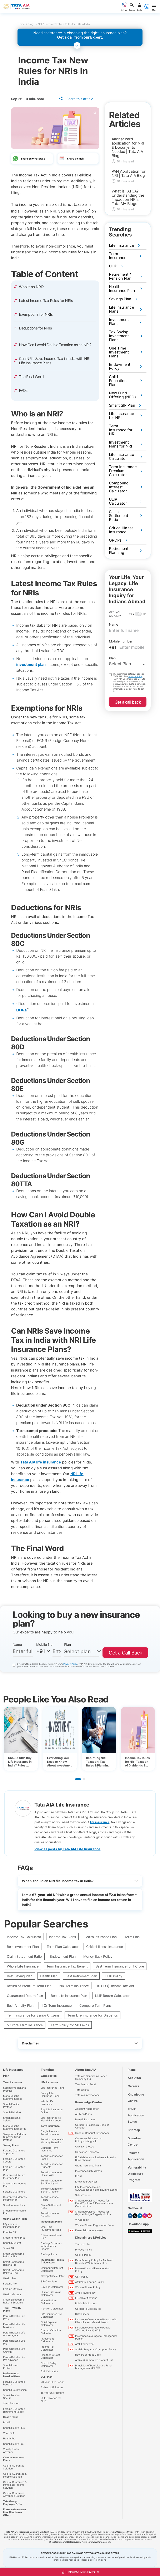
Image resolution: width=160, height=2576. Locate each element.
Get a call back (128, 702)
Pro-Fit (7, 2422)
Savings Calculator (52, 2286)
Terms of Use (82, 2244)
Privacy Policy (135, 676)
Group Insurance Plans (88, 2165)
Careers (133, 2086)
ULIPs (21, 1010)
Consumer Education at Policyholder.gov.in (88, 2140)
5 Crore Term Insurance (25, 2025)
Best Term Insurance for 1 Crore (120, 1966)
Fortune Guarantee (14, 2191)
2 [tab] (84, 1779)
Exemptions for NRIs (35, 314)
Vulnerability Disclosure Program (137, 2174)
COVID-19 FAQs (84, 2146)
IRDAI (78, 2176)
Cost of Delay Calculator (49, 2365)
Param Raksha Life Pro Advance (14, 2359)
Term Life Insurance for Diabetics (92, 2015)
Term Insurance (12, 2082)
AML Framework (84, 2344)
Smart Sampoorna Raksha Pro (13, 2263)
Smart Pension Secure (11, 2397)
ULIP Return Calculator (112, 1996)
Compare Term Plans (95, 2005)
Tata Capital (82, 2089)
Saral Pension (11, 2403)
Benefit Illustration (85, 2119)
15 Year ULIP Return (52, 2392)
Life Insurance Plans (52, 2087)
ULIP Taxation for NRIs (51, 2399)
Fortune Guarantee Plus (14, 2168)
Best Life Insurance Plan (69, 1996)
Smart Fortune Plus (14, 2237)
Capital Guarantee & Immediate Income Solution (15, 2484)
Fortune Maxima (12, 2289)
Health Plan (49, 1976)
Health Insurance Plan (100, 1937)
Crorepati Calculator (52, 2276)
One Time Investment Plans (51, 2228)
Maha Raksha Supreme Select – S (14, 2127)
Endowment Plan (62, 1956)
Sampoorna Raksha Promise (14, 2089)
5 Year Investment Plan (51, 2237)
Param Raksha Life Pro (14, 2342)
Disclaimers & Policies (90, 2237)
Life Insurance (49, 2082)
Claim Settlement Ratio (24, 1956)
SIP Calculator (49, 2281)
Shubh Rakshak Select (12, 2119)
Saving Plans (11, 2145)
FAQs (23, 390)
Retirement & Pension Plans (11, 2375)
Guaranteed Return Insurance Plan (14, 2177)
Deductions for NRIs (35, 328)
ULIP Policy (113, 1976)
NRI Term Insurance (74, 1986)
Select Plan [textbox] (120, 663)
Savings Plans (49, 2254)
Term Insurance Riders (50, 2198)
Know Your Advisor (86, 2181)
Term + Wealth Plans (12, 2309)
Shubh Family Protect (11, 2106)
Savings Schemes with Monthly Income (51, 2246)
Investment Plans (51, 2221)
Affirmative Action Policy (89, 2281)
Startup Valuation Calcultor (51, 2332)
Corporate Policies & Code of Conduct (92, 2126)
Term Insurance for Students (51, 2165)
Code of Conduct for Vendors (92, 2133)
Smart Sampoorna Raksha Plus (13, 2255)
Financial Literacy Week (89, 2230)
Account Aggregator (87, 2108)
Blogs (32, 24)
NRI (41, 24)
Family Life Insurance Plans (50, 2095)
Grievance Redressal (87, 2152)
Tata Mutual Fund (85, 2084)
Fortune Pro (10, 2283)
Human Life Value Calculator (51, 2294)
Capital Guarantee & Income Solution (15, 2475)
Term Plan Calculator (63, 1947)
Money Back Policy (97, 1956)
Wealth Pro (9, 2278)
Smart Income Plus (14, 2205)
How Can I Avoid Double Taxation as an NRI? (55, 345)
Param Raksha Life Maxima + (14, 2326)
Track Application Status (136, 2115)
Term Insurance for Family (51, 2157)
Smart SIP (9, 2248)
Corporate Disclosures (88, 2308)
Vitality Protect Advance (11, 2451)
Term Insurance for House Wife (51, 2174)
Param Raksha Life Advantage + (14, 2334)
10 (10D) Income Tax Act (115, 1986)
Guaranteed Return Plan (25, 1996)
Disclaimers (82, 2314)
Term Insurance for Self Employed (51, 2182)
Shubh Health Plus (14, 2427)
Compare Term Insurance (49, 2149)
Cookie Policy (83, 2254)
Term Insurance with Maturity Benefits (52, 2141)
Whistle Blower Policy (87, 2287)
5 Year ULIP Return (52, 2387)
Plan (112, 658)
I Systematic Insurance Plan (11, 2226)
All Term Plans (83, 2114)
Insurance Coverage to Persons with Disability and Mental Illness (96, 2321)
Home (23, 24)
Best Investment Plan (23, 1947)
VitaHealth (9, 2433)
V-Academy (82, 2219)
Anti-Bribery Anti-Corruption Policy (95, 2349)
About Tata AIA (85, 2069)
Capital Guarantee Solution (13, 2467)
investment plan (31, 664)
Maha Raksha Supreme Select (12, 2097)
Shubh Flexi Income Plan (14, 2212)
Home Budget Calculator (49, 2302)
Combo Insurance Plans (13, 2459)
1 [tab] (78, 1779)
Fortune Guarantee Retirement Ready (14, 2410)
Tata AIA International (87, 2095)
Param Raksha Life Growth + (14, 2350)
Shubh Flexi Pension (15, 2389)
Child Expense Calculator (49, 2324)
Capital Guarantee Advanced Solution (14, 2495)
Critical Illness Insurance (104, 1947)
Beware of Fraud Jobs (88, 2354)
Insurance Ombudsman (88, 2170)
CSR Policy (81, 2276)
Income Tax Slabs (62, 1937)
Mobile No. (44, 1644)
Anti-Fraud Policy (85, 2292)
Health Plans (10, 2417)
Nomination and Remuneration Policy (92, 2270)
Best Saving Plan (19, 1976)
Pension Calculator (52, 2308)
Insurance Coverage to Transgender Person (96, 2337)
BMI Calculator (49, 2371)
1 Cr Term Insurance (56, 2005)
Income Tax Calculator (24, 1937)
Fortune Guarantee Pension (14, 2383)
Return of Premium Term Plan (29, 1986)
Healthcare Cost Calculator (50, 2356)
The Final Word (31, 377)
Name (113, 624)
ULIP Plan (46, 2376)
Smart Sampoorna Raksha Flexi (13, 2271)
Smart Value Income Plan (14, 2185)
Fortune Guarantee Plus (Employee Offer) (14, 2512)
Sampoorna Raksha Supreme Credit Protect (14, 2137)
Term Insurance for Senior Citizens (33, 2015)
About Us (134, 2077)
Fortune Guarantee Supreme (14, 2152)
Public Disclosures (86, 2303)
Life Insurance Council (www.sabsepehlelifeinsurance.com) (96, 2188)
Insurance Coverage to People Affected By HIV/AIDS (92, 2329)
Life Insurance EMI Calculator (51, 2315)
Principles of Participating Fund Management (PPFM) (93, 2367)
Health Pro (9, 2438)
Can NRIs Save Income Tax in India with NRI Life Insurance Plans (54, 360)
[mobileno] (133, 647)
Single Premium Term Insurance (50, 2133)
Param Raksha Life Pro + (14, 2318)
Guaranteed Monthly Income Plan (15, 2198)
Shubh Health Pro (13, 2443)
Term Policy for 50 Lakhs (70, 2025)
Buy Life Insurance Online (51, 2111)
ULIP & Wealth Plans (15, 2218)
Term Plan (132, 1937)
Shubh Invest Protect (10, 2367)
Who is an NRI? (31, 287)
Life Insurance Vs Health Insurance (51, 2119)
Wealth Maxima (12, 2294)
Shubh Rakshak (12, 2112)
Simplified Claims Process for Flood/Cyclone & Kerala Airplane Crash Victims (94, 2203)
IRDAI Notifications (86, 2297)
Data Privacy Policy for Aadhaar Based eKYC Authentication (93, 2262)
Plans (132, 2069)
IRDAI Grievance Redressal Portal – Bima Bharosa (95, 2159)
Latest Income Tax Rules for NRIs (46, 300)
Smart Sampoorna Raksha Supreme (13, 2301)
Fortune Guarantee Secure (14, 2160)
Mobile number (120, 641)
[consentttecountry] (14, 1665)
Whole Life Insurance (23, 1966)
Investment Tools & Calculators (52, 2261)
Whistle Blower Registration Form (94, 2225)
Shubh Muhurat (12, 2242)
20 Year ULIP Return (52, 2382)
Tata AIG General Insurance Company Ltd (91, 2077)
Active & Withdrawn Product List (94, 2360)
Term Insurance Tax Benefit (67, 1966)
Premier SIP (10, 2232)
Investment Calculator (47, 2340)
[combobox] (128, 664)
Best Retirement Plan (81, 1976)
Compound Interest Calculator (52, 2269)
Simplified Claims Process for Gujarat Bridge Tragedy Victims (93, 2213)
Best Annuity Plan (20, 2005)
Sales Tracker (83, 2195)
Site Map (134, 2130)
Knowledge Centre (88, 2102)
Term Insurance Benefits (50, 2215)
